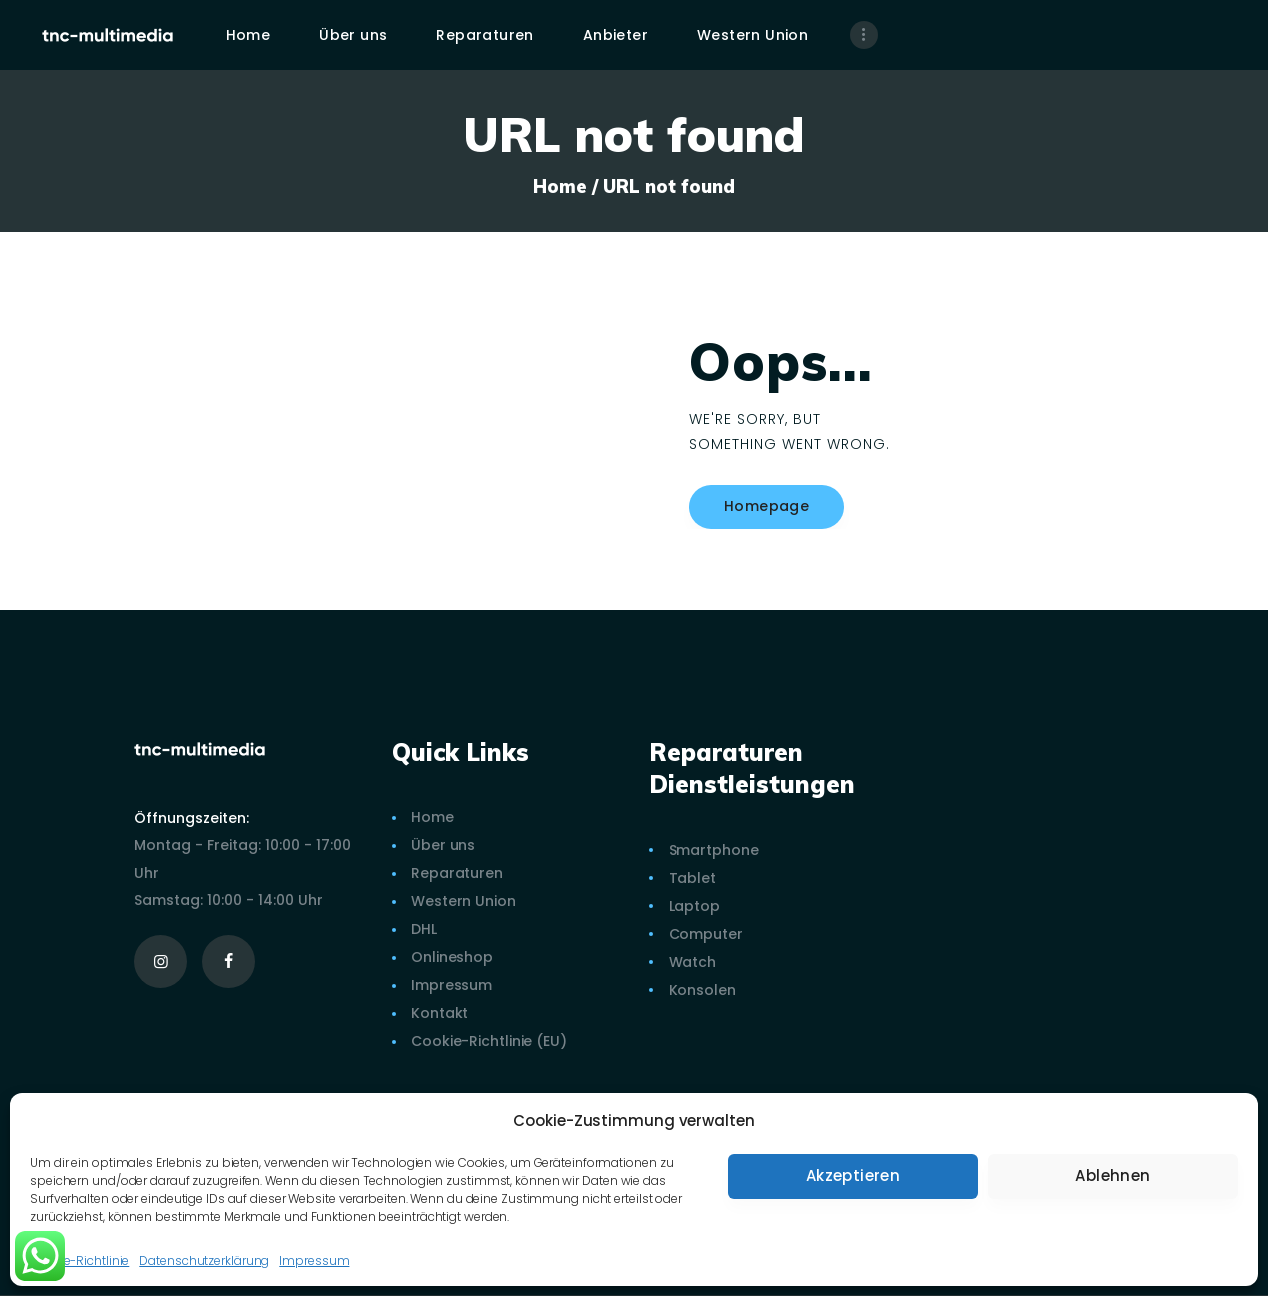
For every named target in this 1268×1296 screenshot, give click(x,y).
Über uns (443, 845)
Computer (706, 934)
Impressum (314, 1260)
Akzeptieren (853, 1175)
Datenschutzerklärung (204, 1260)
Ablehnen (1112, 1175)
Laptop (694, 906)
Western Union (463, 901)
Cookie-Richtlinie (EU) (489, 1041)
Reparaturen (457, 873)
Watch (693, 962)
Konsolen (702, 990)
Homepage (766, 506)
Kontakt (439, 1013)
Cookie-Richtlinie (79, 1260)
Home (560, 187)
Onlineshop (452, 957)
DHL (424, 929)
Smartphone (714, 850)
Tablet (692, 878)
